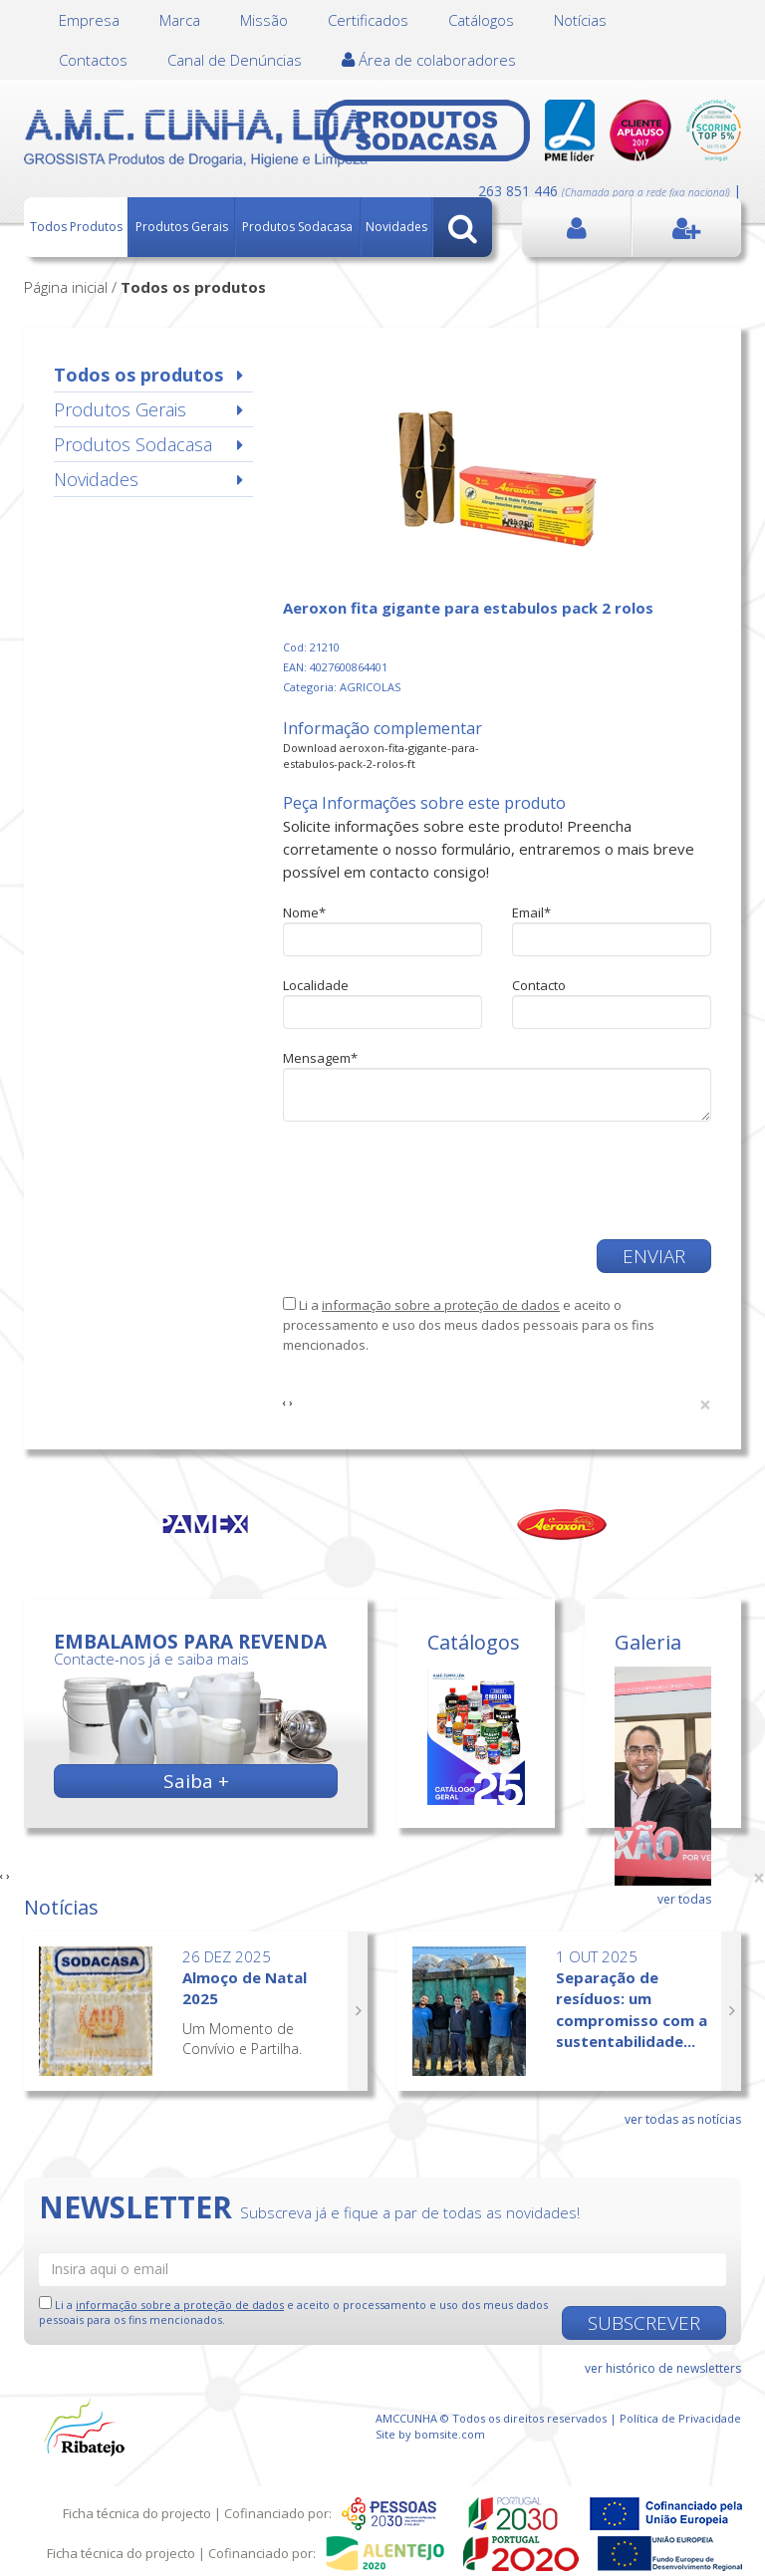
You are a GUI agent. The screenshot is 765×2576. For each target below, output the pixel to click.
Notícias (580, 20)
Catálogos (481, 20)
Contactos (93, 60)
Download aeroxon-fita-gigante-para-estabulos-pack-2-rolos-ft (381, 755)
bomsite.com (449, 2434)
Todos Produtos (76, 226)
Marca (179, 20)
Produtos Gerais (181, 226)
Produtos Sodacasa (297, 226)
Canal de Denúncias (234, 60)
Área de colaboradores (429, 60)
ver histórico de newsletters (663, 2368)
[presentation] (434, 1180)
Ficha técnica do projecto (137, 2513)
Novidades (396, 226)
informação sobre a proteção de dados (441, 1305)
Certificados (368, 20)
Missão (264, 20)
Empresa (89, 20)
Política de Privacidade (680, 2418)
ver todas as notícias (683, 2119)
